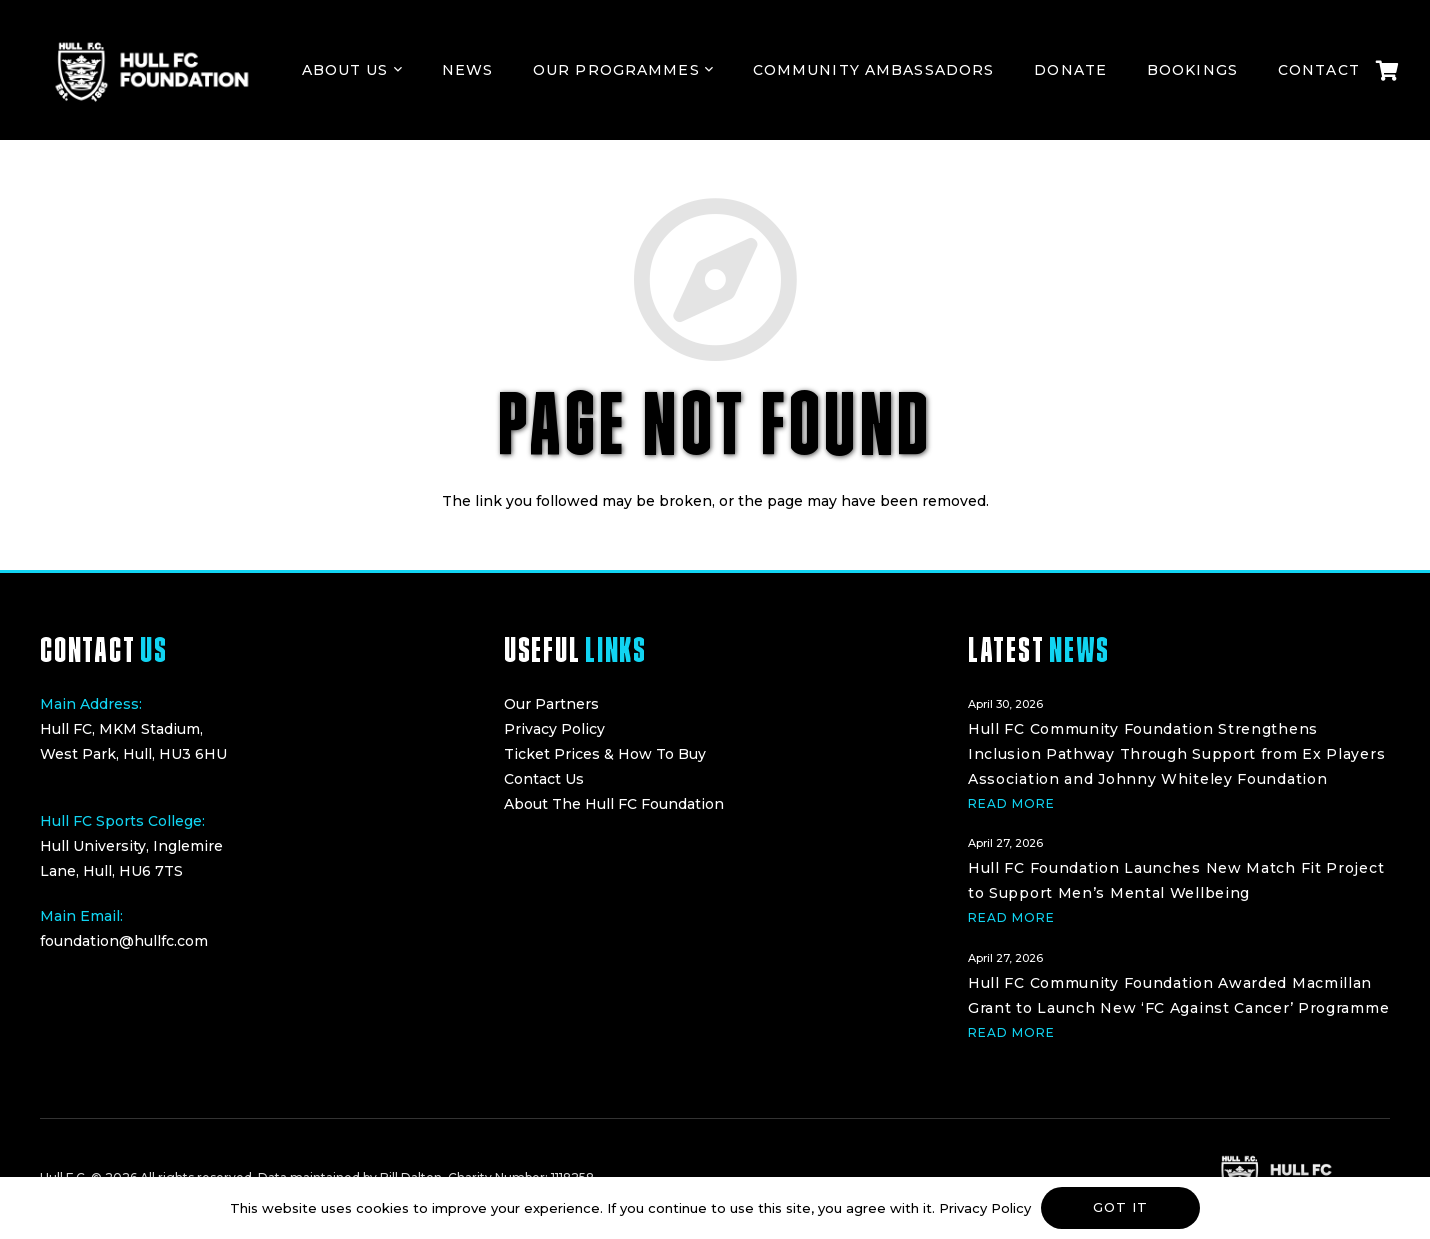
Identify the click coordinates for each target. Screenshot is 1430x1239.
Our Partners (551, 704)
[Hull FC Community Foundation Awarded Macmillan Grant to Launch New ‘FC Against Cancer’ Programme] (1179, 993)
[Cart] (1387, 70)
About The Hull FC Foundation (614, 804)
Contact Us (544, 779)
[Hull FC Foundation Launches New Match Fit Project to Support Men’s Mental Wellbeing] (1179, 878)
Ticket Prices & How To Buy (605, 754)
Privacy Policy (554, 729)
